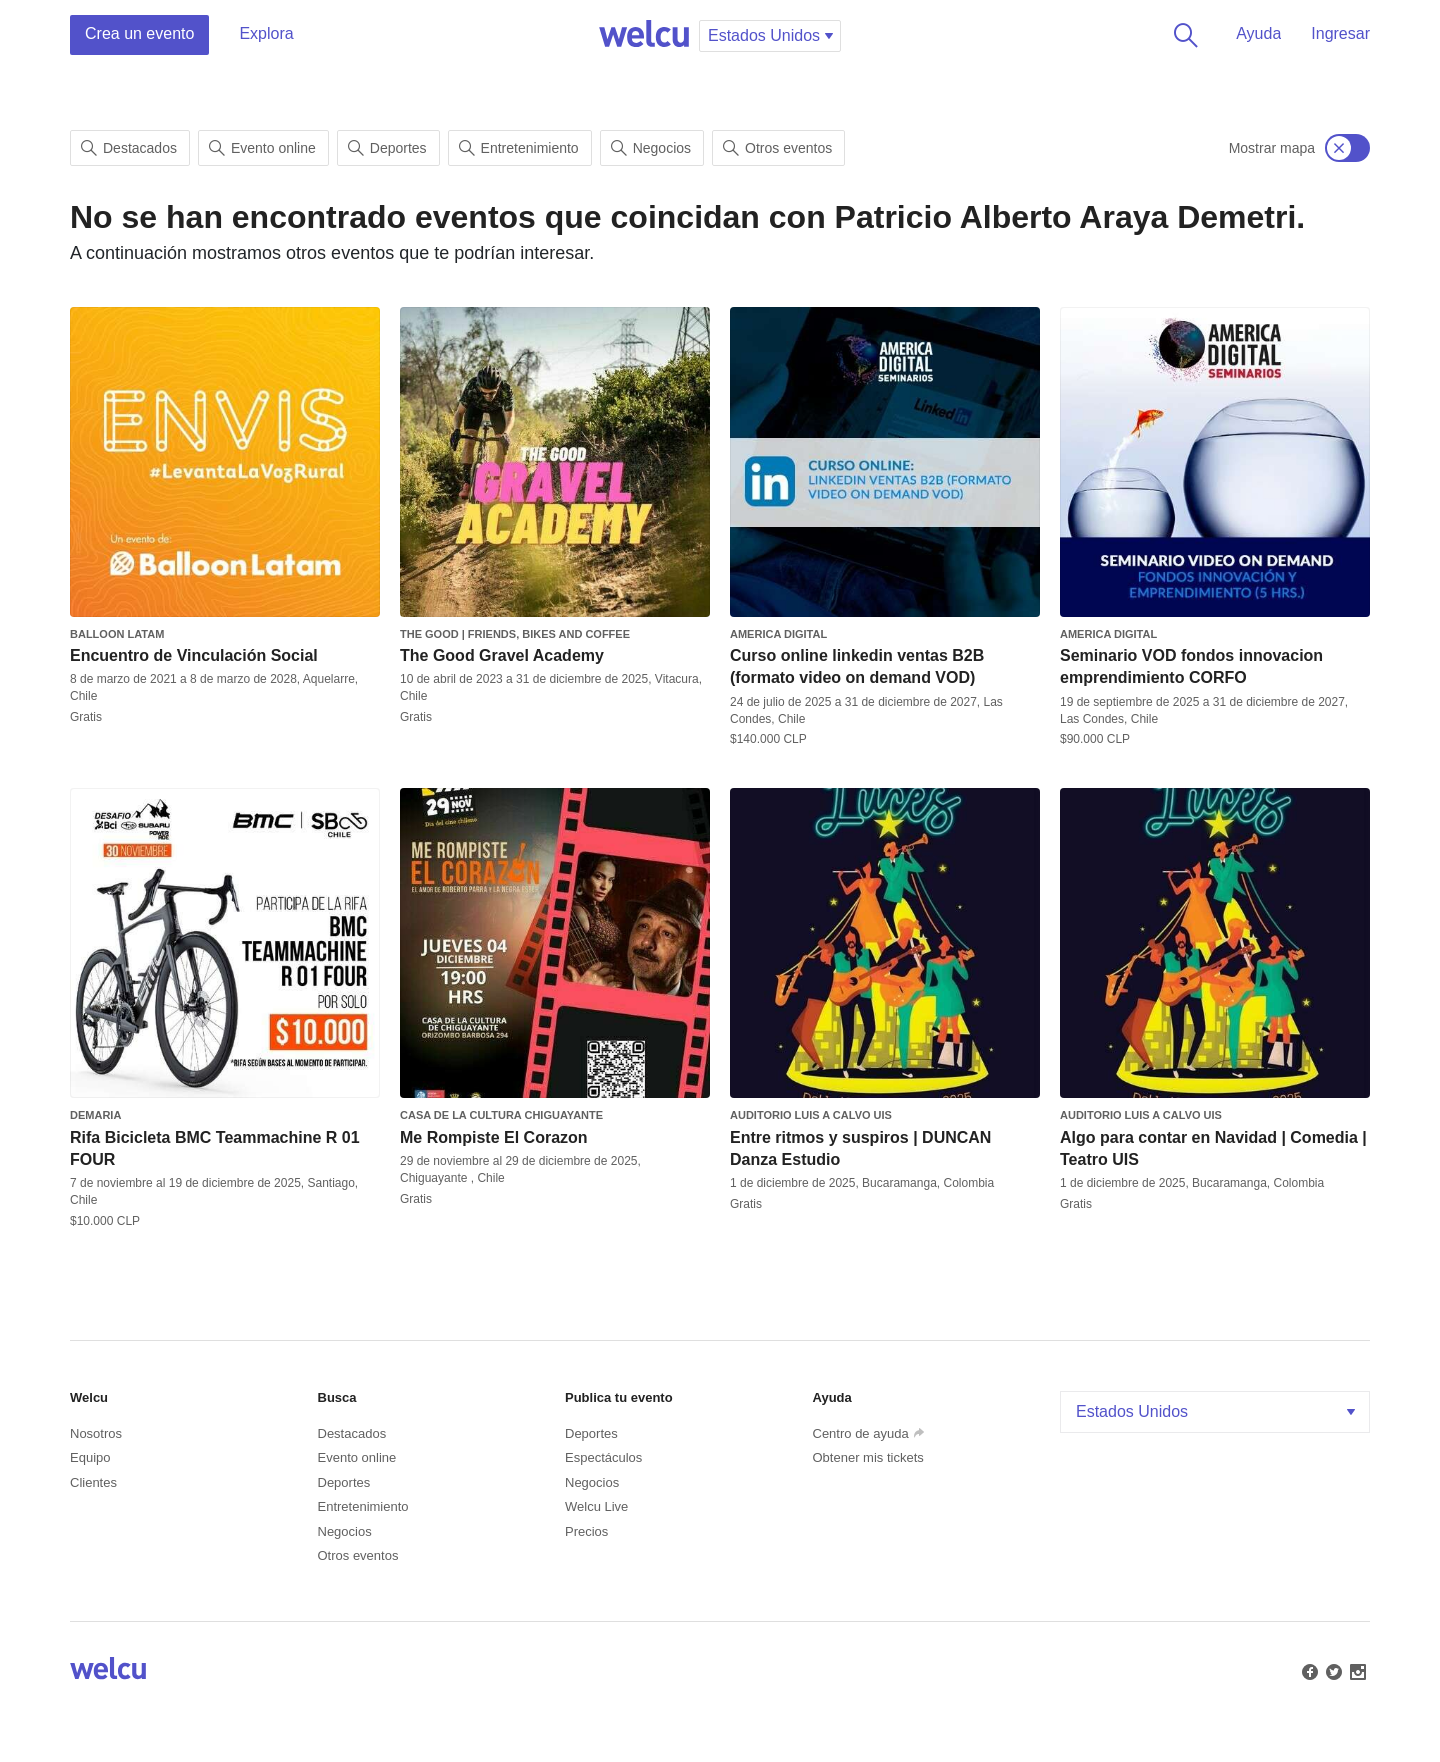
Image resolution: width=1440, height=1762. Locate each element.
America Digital (778, 634)
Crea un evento (139, 33)
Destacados (129, 148)
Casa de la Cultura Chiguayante (501, 1115)
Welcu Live (596, 1506)
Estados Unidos (1217, 1411)
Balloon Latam (117, 634)
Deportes (387, 148)
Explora (266, 33)
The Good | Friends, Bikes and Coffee (515, 634)
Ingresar (1340, 33)
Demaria (95, 1115)
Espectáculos (603, 1457)
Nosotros (96, 1433)
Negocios (651, 148)
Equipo (90, 1457)
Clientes (93, 1482)
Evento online (262, 148)
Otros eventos (777, 148)
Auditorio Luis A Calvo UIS (811, 1115)
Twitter (1332, 1670)
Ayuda (1258, 33)
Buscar (1182, 35)
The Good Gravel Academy (502, 655)
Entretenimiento (519, 148)
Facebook (1308, 1670)
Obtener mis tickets (868, 1457)
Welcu (644, 35)
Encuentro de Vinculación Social (194, 655)
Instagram (1356, 1670)
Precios (586, 1531)
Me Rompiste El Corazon (494, 1137)
